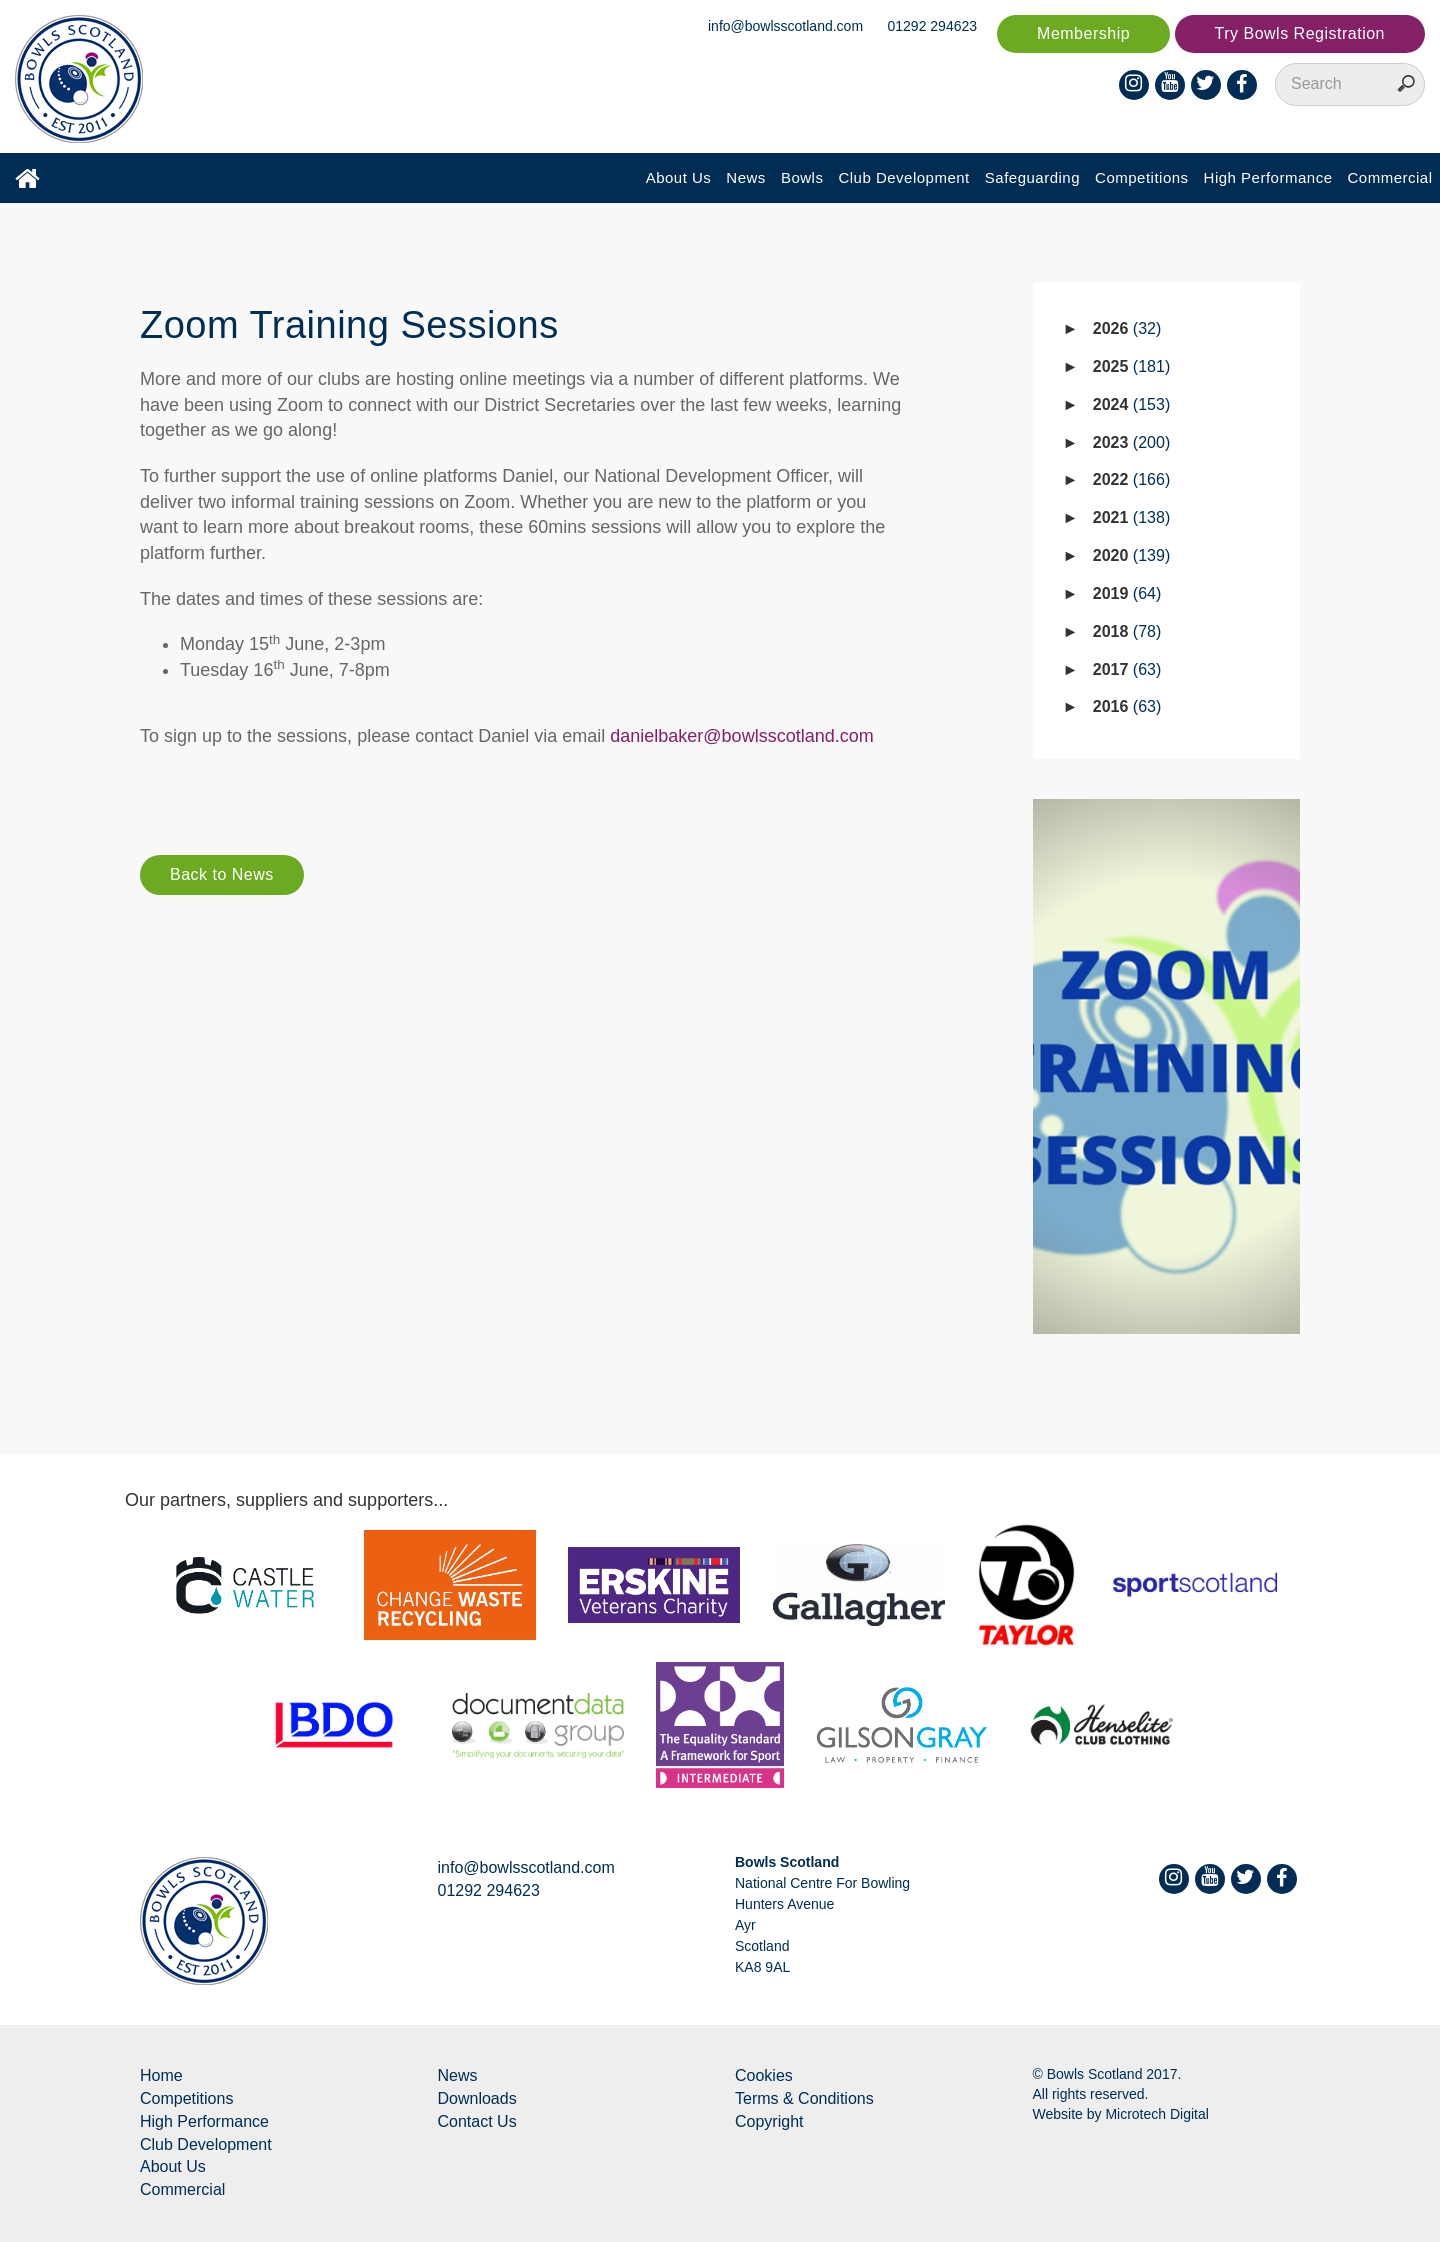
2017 (1127, 669)
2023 (1131, 442)
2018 (1127, 631)
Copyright (769, 2121)
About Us (679, 177)
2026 (1127, 328)
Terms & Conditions (804, 2098)
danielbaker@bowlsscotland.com (741, 736)
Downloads (477, 2098)
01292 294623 (933, 26)
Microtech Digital (1156, 2114)
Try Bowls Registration (1300, 33)
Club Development (903, 177)
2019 (1127, 593)
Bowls (802, 177)
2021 (1131, 517)
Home (161, 2075)
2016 (1127, 706)
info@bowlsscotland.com (785, 26)
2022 (1131, 479)
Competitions (1142, 177)
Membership (1083, 33)
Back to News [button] (222, 874)
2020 (1131, 555)
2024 (1131, 404)
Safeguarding (1032, 177)
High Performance (1268, 177)
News (746, 177)
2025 (1131, 366)
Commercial (1389, 177)
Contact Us (477, 2121)
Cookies (764, 2075)
